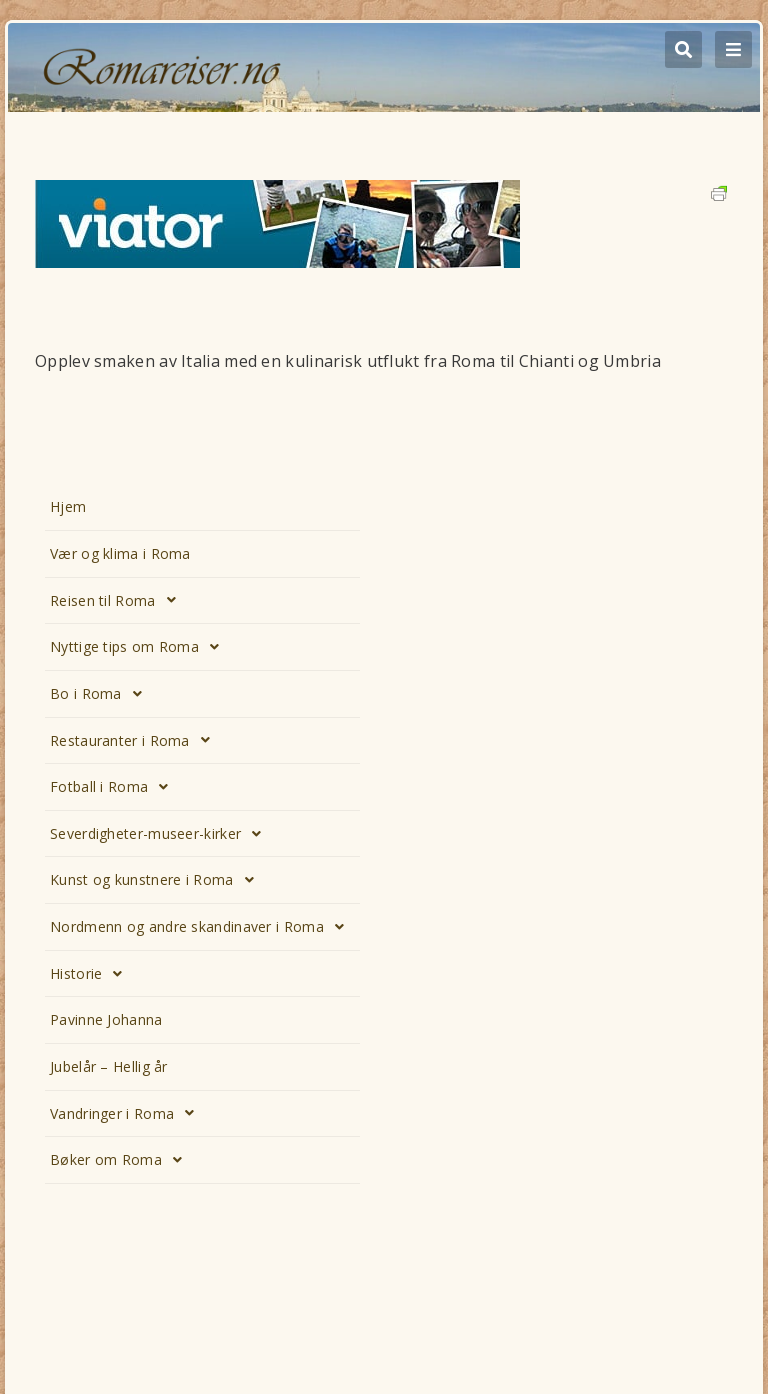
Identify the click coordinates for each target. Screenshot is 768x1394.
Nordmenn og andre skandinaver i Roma (202, 927)
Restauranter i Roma (135, 740)
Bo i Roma (101, 694)
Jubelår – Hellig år (109, 1066)
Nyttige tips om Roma (140, 647)
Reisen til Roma (118, 600)
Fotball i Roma (115, 787)
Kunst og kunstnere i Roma (157, 880)
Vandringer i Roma (127, 1113)
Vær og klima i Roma (120, 553)
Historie (92, 974)
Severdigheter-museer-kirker (161, 834)
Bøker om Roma (121, 1160)
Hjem (68, 506)
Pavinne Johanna (106, 1019)
